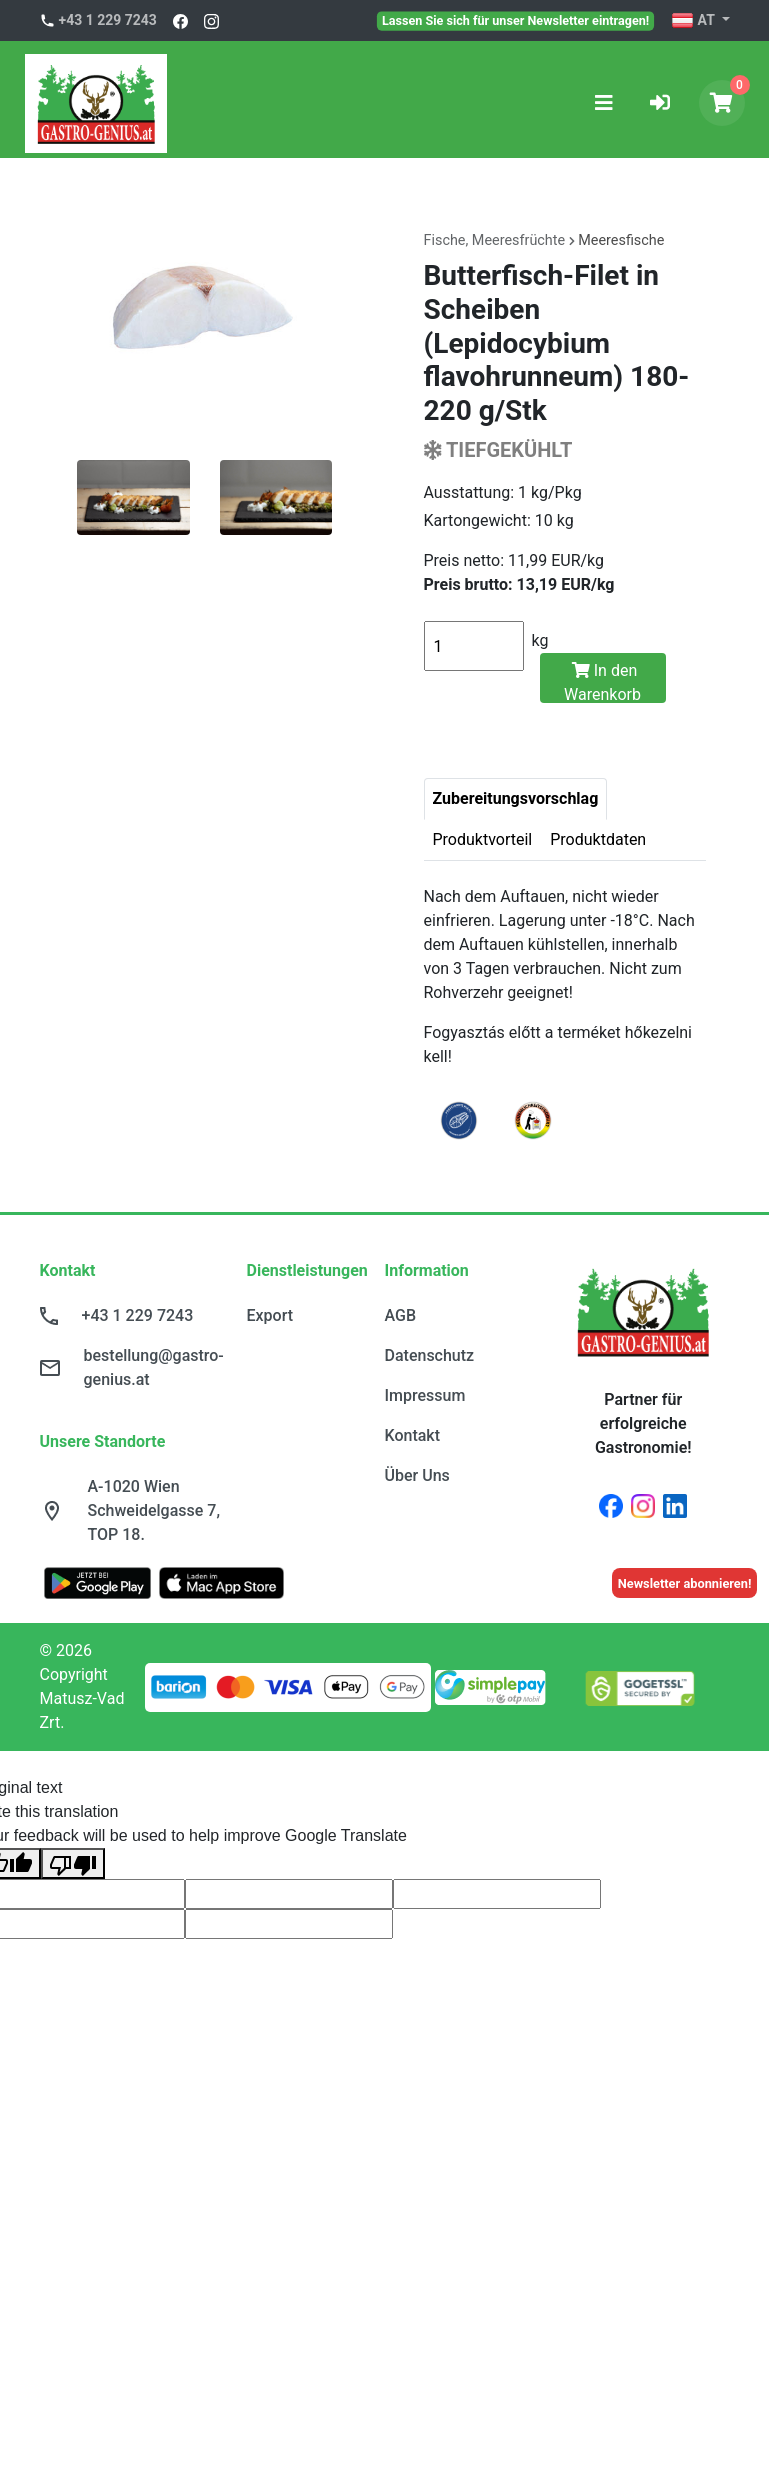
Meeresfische (621, 240)
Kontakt (413, 1435)
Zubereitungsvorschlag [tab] (516, 798)
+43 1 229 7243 (108, 20)
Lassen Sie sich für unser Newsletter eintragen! (515, 20)
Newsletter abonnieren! (685, 1583)
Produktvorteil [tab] (483, 839)
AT (694, 21)
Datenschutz (430, 1355)
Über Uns (417, 1475)
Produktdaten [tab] (598, 839)
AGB (401, 1315)
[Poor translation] (73, 1863)
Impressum (425, 1395)
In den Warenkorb (602, 682)
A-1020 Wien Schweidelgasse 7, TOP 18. (154, 1510)
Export (270, 1315)
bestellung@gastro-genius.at (154, 1367)
